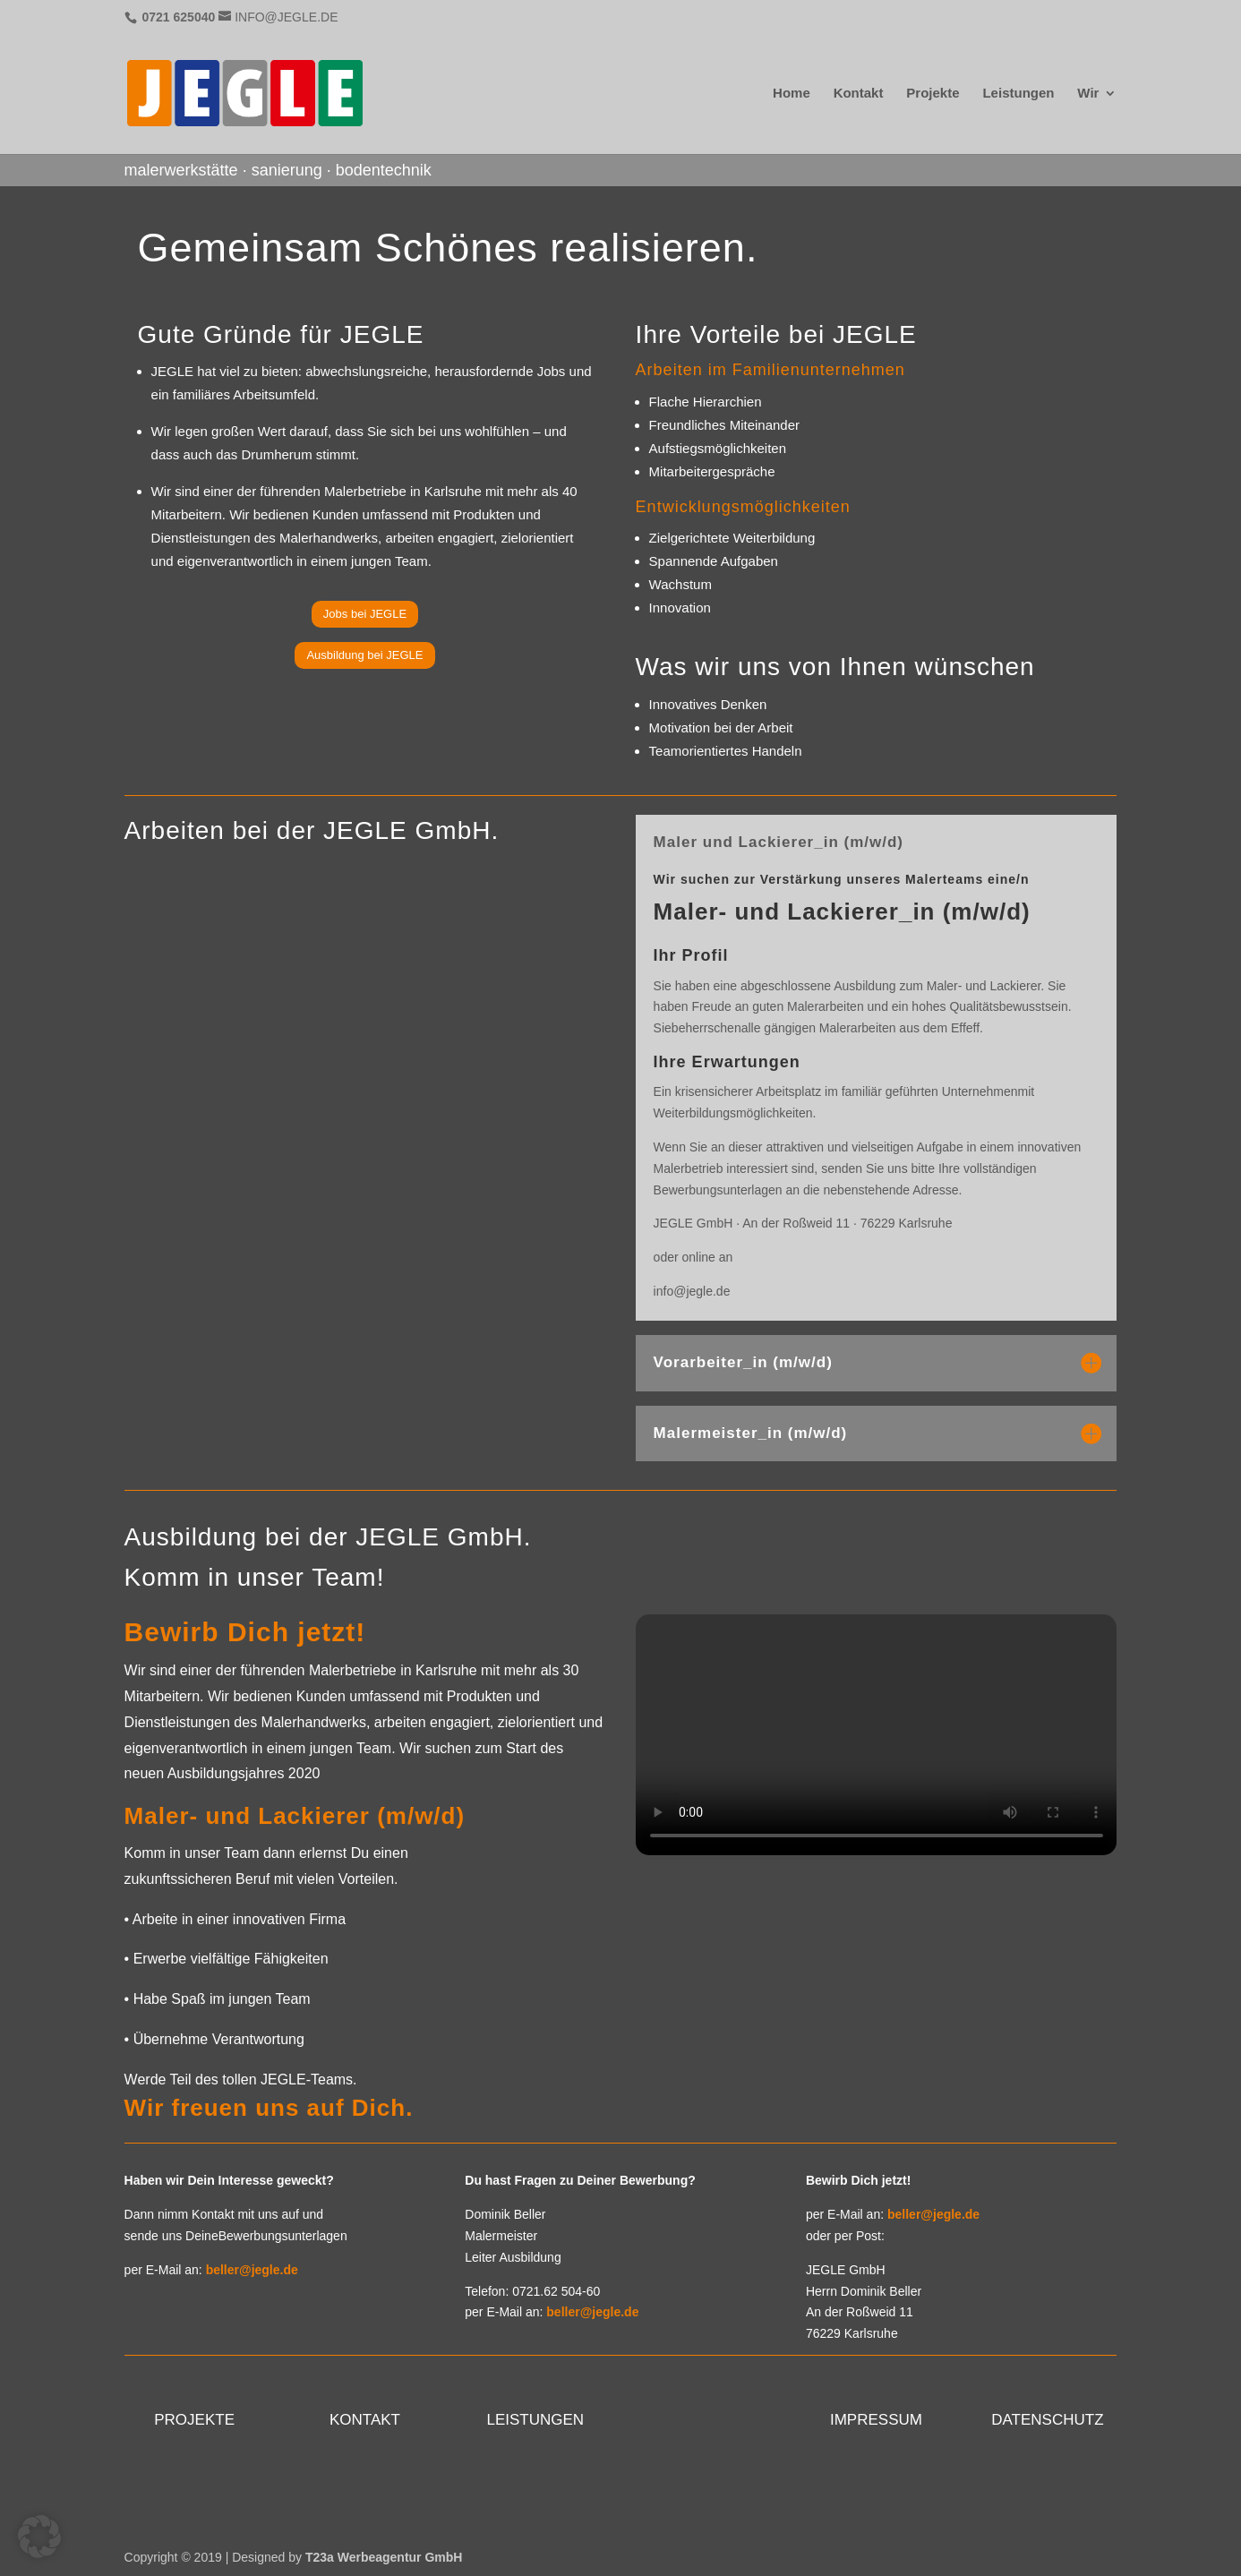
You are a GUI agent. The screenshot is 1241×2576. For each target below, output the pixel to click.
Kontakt (859, 93)
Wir (1088, 93)
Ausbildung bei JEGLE (364, 655)
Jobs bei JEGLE (365, 613)
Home (791, 93)
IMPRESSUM (876, 2419)
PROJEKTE (194, 2419)
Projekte (932, 93)
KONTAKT (365, 2419)
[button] (39, 2536)
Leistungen (1018, 93)
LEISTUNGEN (535, 2419)
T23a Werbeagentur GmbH (384, 2557)
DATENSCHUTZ (1047, 2419)
